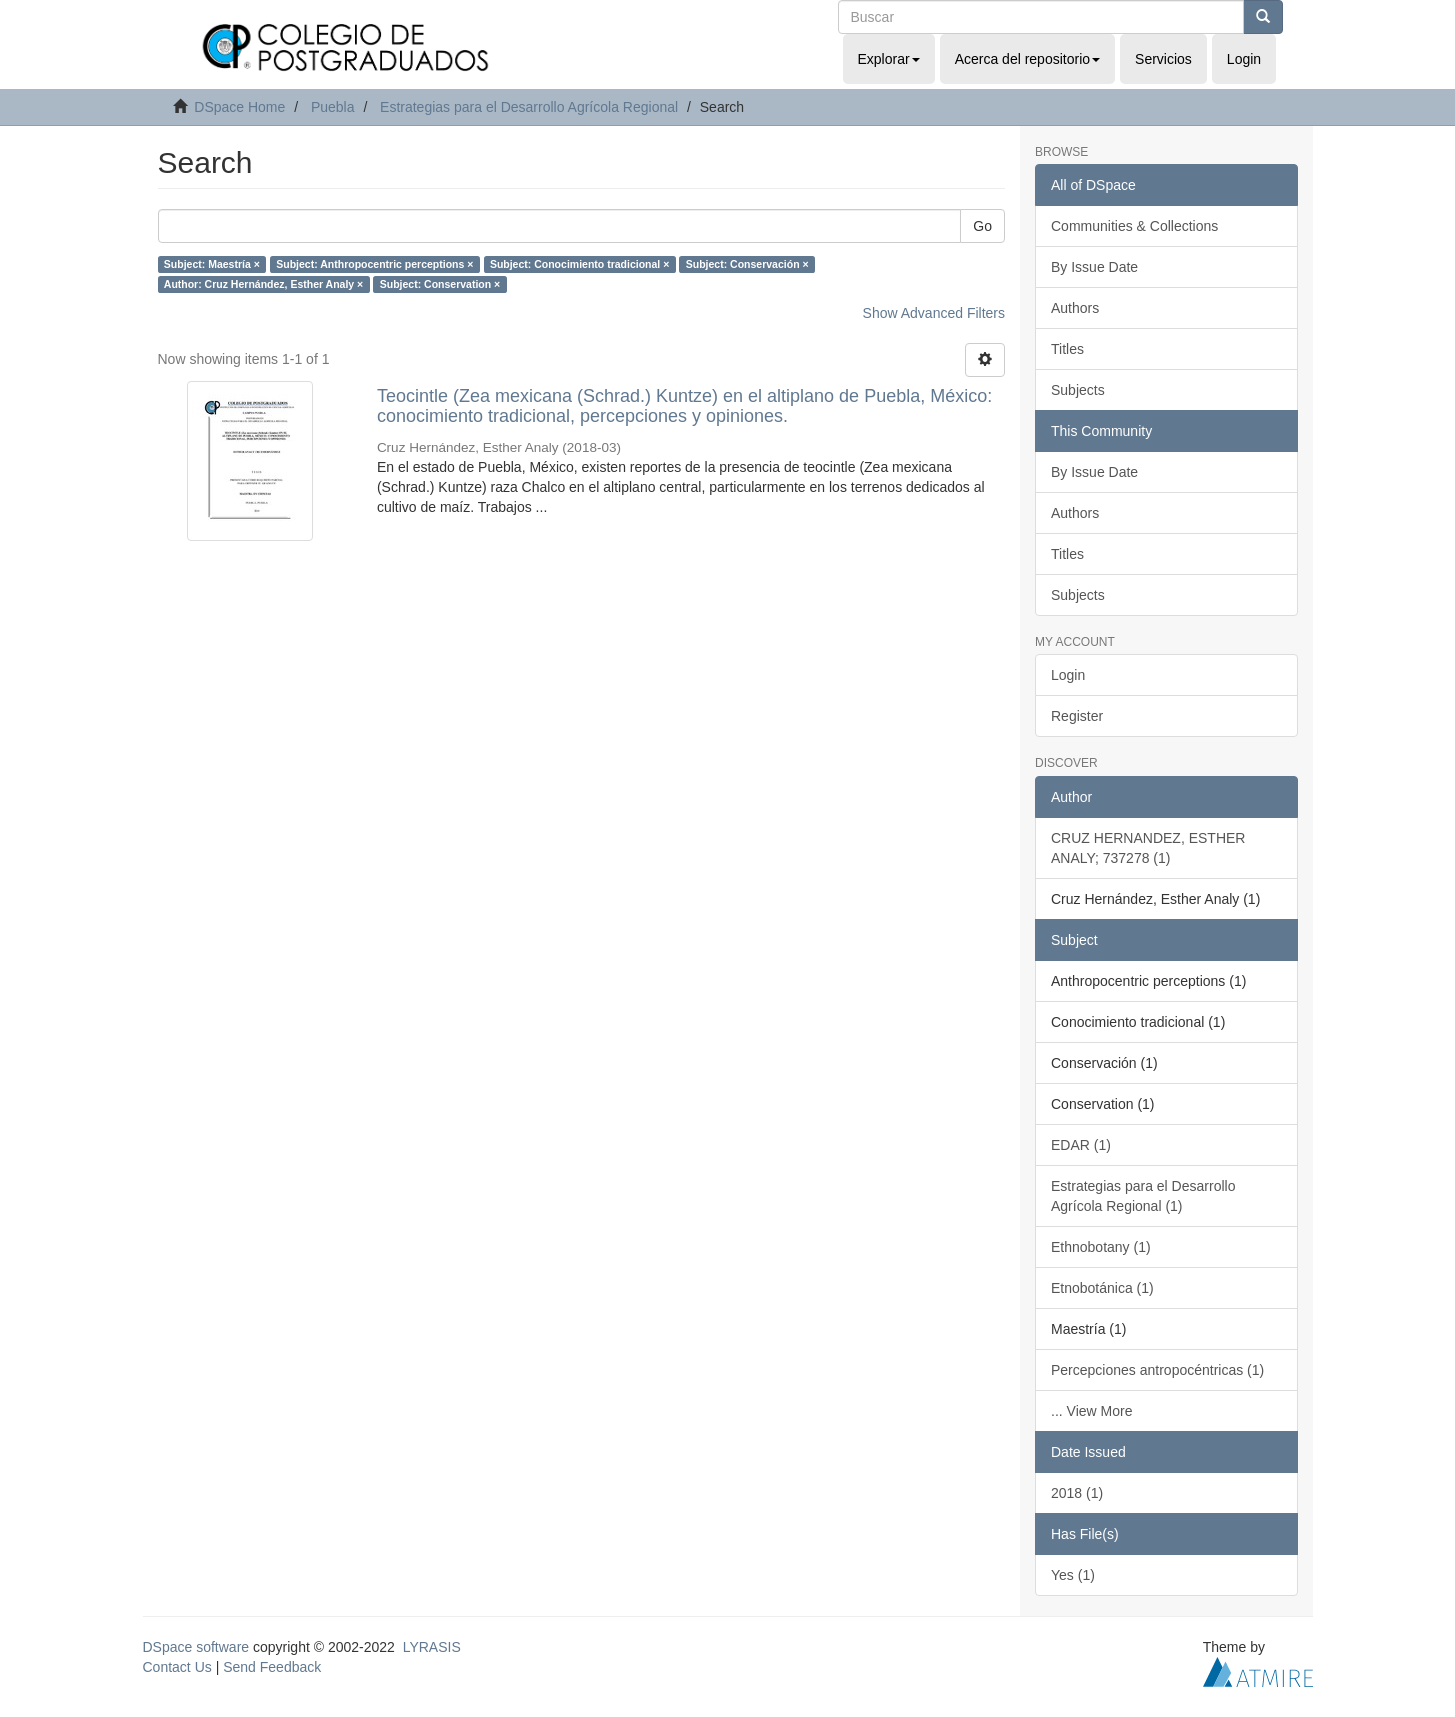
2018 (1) (1077, 1493)
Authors (1075, 308)
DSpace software (196, 1647)
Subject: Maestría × (212, 264)
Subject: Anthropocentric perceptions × (374, 264)
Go (982, 226)
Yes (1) (1073, 1575)
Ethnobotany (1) (1101, 1247)
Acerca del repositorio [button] (1027, 59)
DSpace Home (239, 107)
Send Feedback (272, 1667)
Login (1068, 675)
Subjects (1078, 390)
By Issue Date (1094, 267)
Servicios (1163, 59)
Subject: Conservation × (440, 284)
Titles (1067, 349)
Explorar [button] (889, 59)
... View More (1091, 1411)
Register (1077, 716)
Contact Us (177, 1667)
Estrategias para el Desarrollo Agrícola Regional (529, 107)
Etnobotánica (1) (1102, 1288)
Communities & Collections (1134, 226)
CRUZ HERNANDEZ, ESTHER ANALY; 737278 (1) (1148, 848)
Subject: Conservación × (747, 264)
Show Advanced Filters (934, 313)
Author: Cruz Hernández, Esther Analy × (263, 284)
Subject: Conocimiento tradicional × (579, 264)
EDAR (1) (1081, 1145)
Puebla (333, 107)
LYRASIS (432, 1647)
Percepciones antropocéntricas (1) (1157, 1370)
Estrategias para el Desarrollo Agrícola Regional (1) (1143, 1196)
